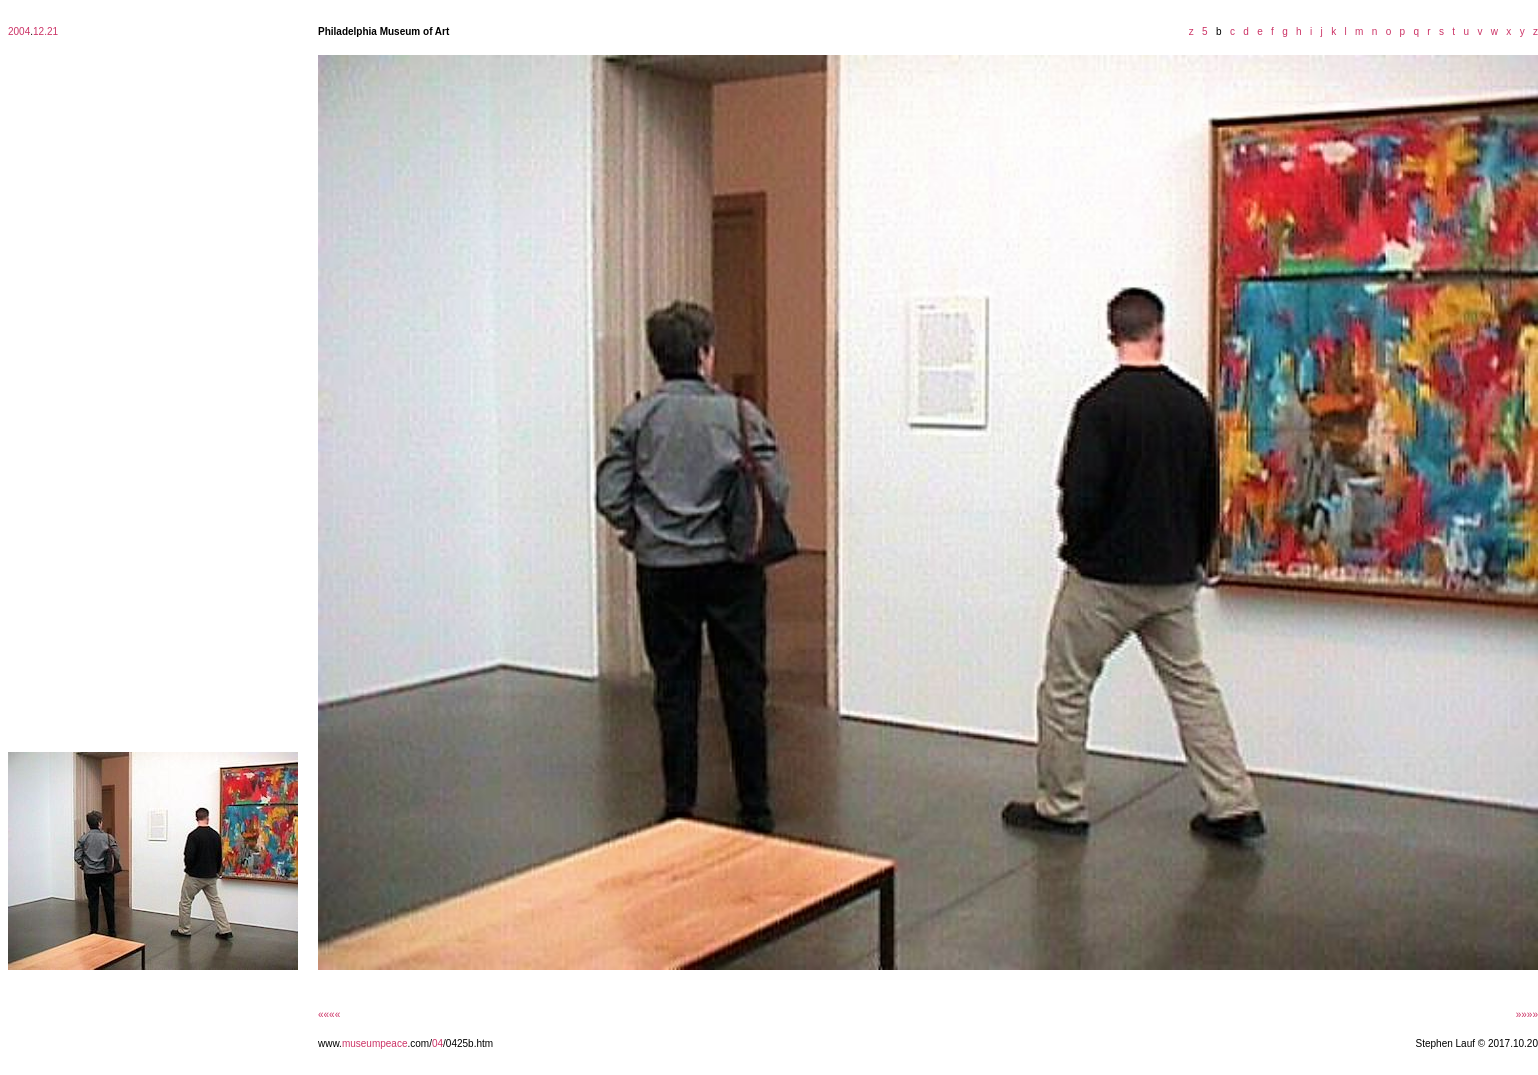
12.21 (45, 31)
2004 (19, 31)
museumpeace (375, 1043)
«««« (329, 1014)
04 (437, 1043)
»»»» (1527, 1014)
